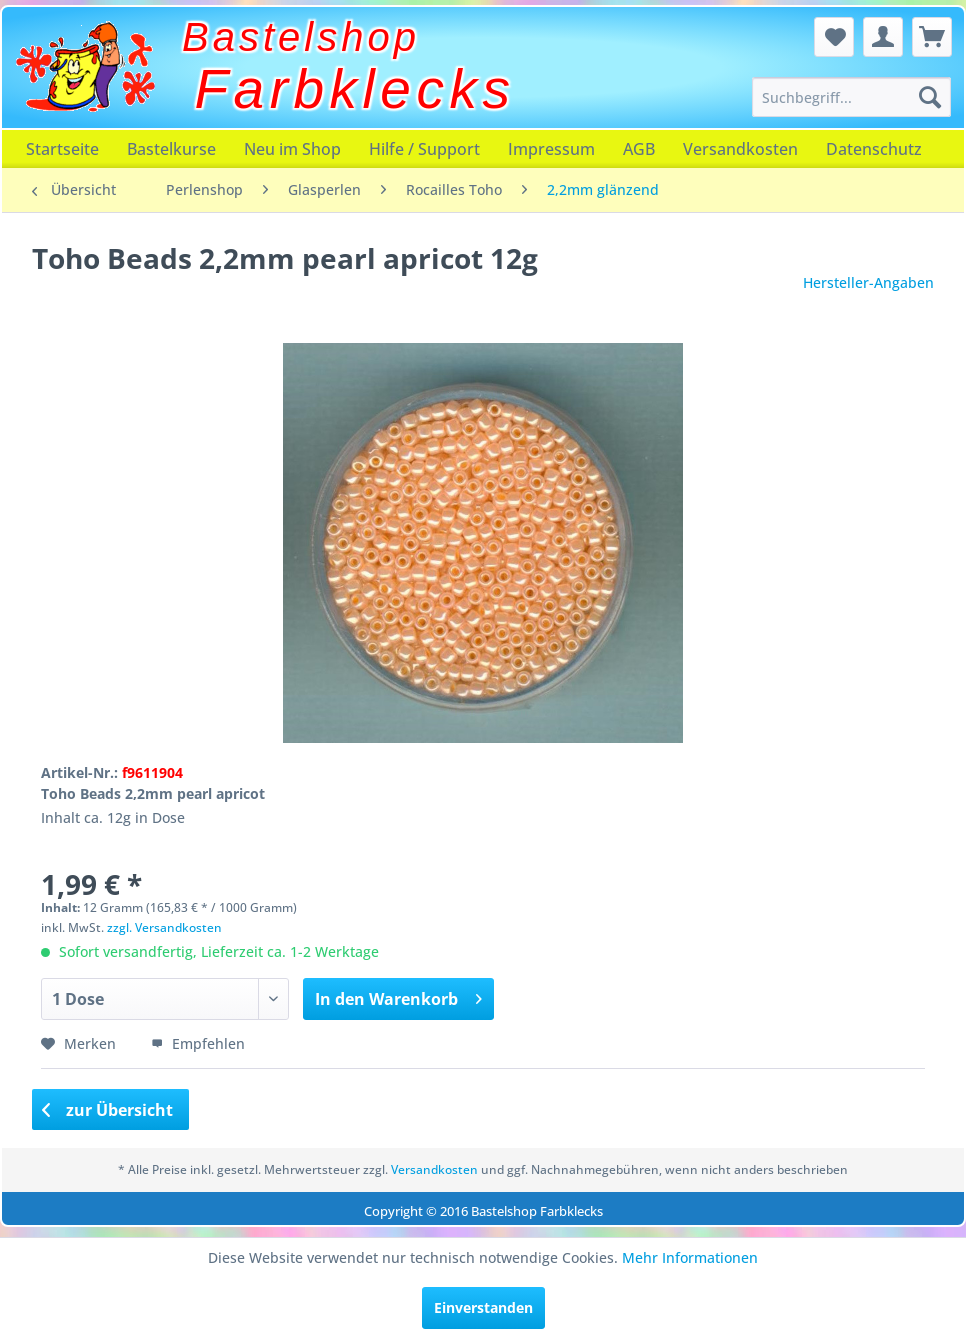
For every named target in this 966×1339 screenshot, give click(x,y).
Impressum (551, 149)
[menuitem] (851, 97)
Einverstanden (483, 1307)
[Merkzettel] (834, 37)
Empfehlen (198, 1043)
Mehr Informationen (690, 1257)
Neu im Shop (292, 149)
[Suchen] (930, 97)
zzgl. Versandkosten (164, 927)
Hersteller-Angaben (868, 282)
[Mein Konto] (883, 37)
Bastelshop (301, 37)
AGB (639, 149)
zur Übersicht (108, 1110)
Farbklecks (355, 89)
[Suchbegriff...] (851, 97)
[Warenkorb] (932, 37)
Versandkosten (740, 149)
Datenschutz (874, 149)
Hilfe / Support (424, 149)
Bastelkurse (171, 149)
